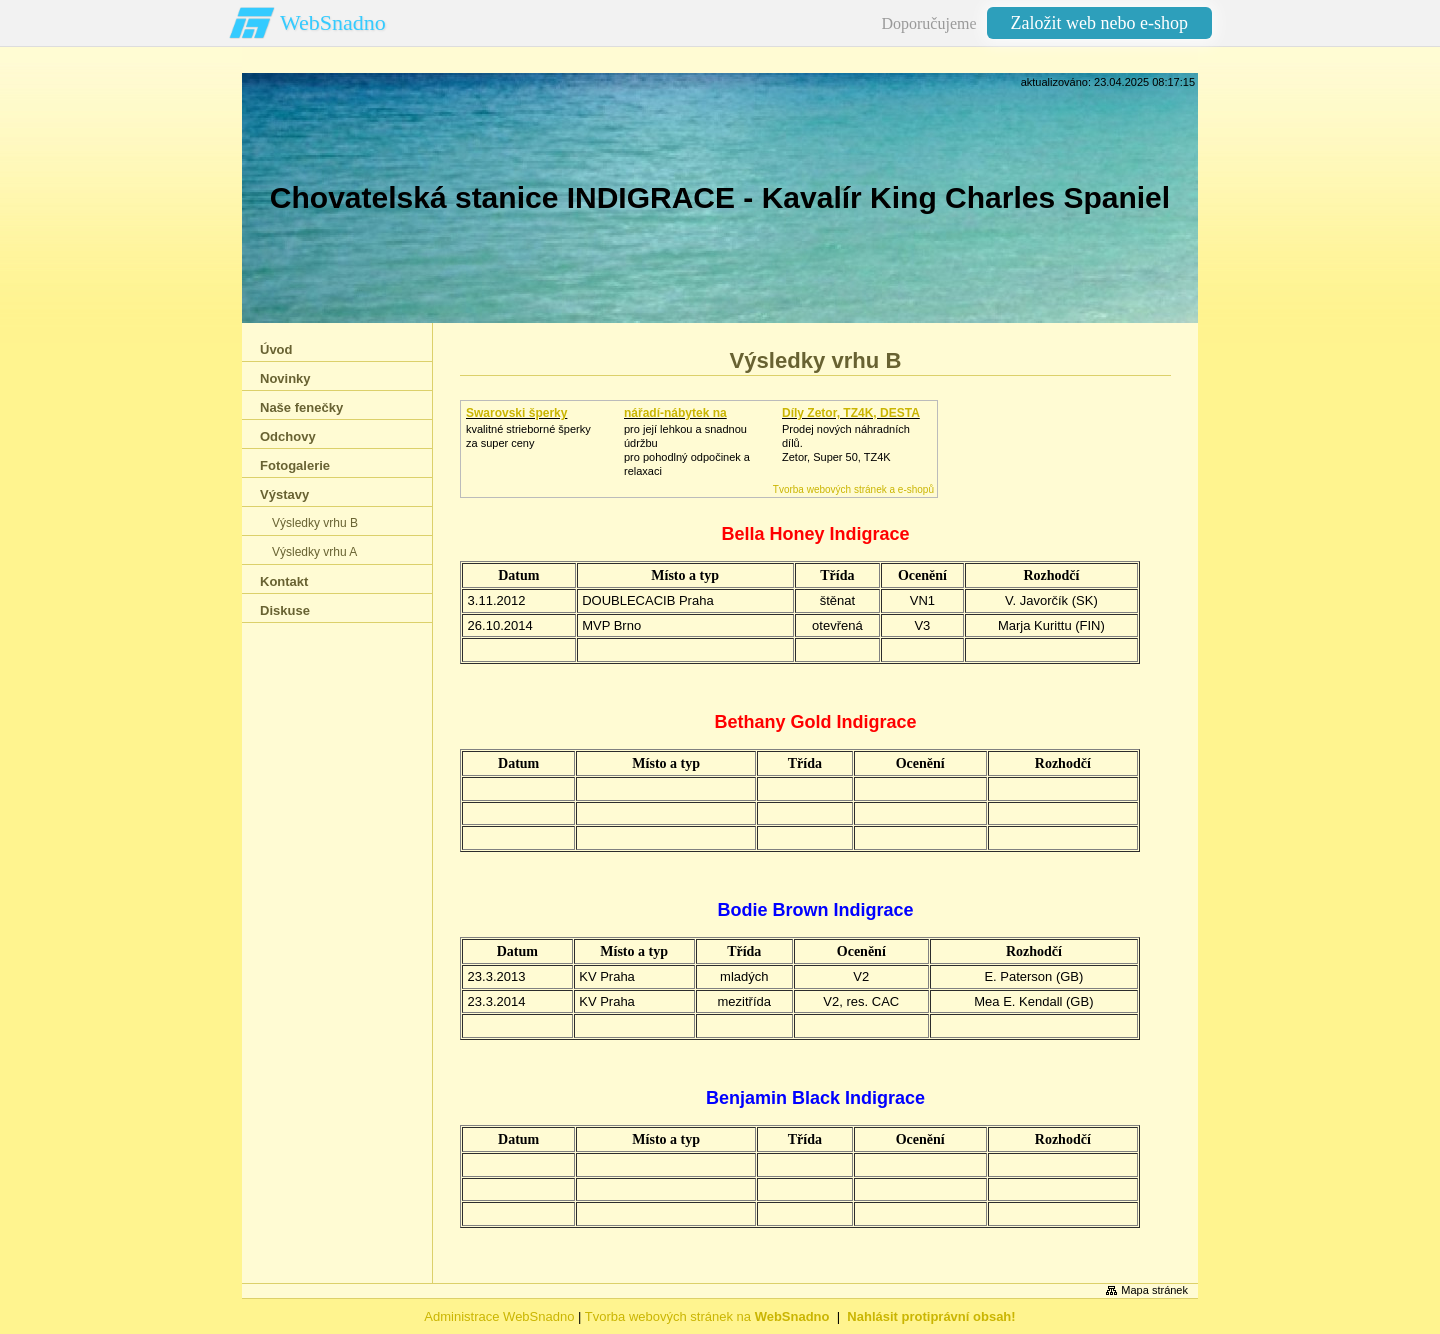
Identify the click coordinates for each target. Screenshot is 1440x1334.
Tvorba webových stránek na (707, 1316)
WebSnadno (333, 22)
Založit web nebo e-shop (1099, 23)
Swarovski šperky (516, 413)
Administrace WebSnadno (499, 1316)
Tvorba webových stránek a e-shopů (853, 489)
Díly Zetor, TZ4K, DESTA (851, 413)
